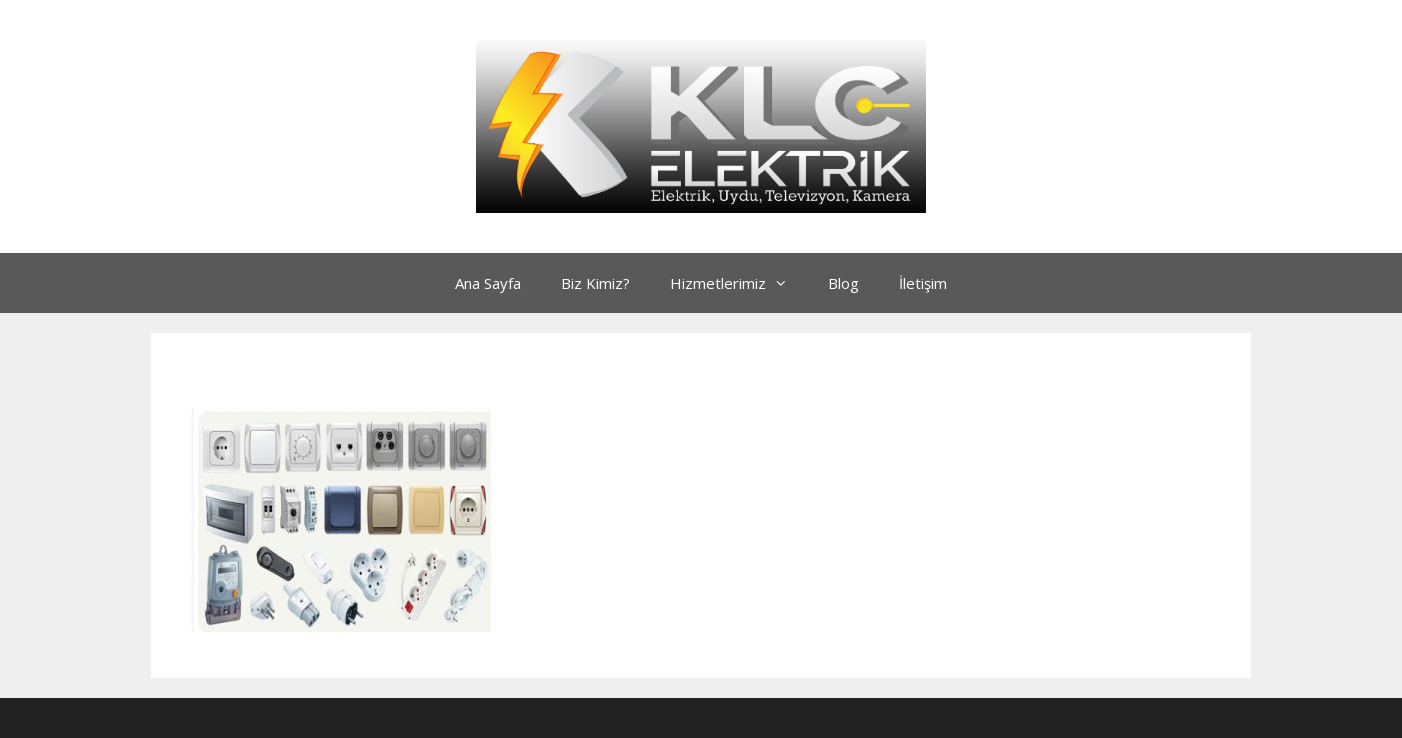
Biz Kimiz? (595, 283)
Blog (843, 283)
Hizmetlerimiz (739, 283)
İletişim (923, 283)
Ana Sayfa (488, 283)
